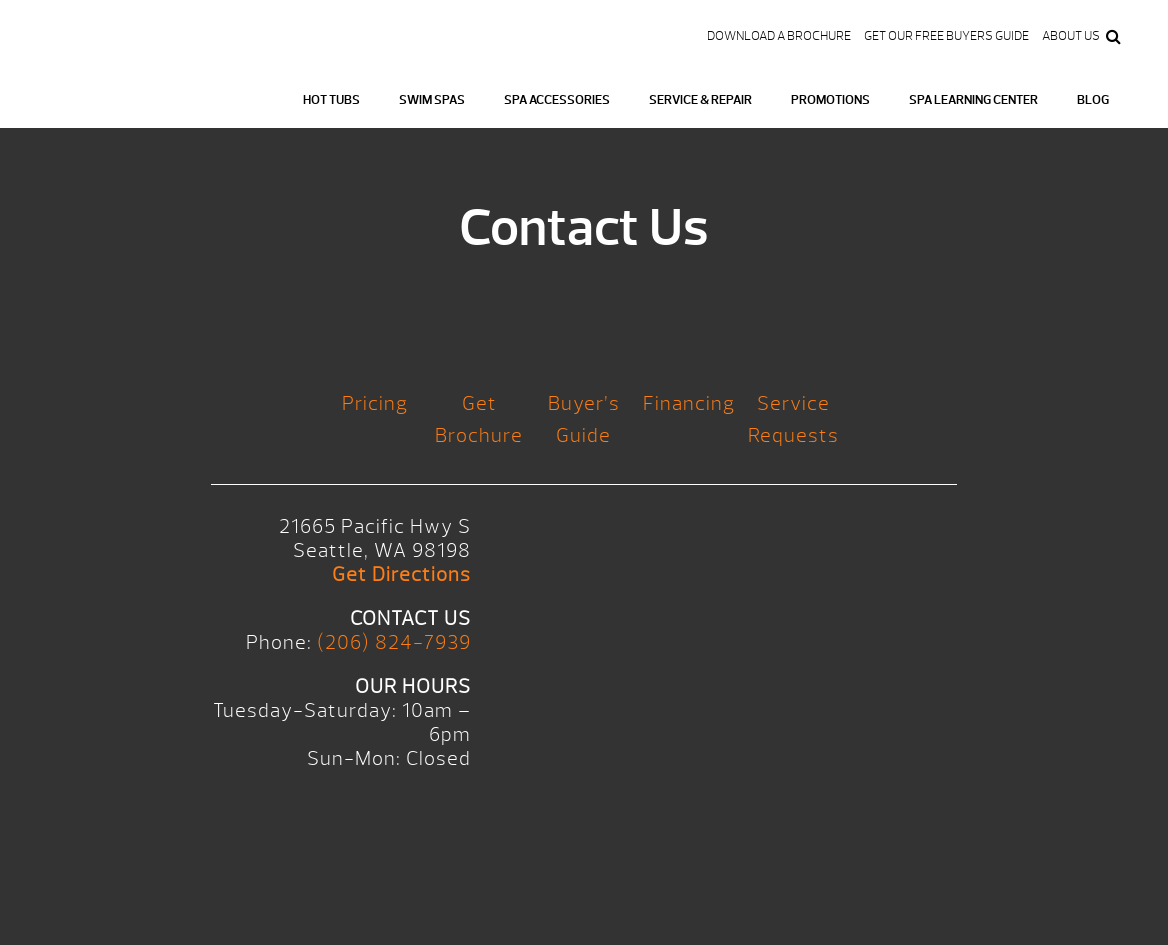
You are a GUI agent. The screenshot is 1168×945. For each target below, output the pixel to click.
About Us (1071, 36)
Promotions (830, 100)
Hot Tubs (331, 100)
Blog (1093, 100)
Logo (113, 90)
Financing (689, 403)
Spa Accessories (557, 100)
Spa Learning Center (973, 100)
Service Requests (793, 419)
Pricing (375, 403)
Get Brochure (479, 419)
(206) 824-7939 (394, 642)
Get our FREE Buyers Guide (946, 36)
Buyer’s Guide (584, 419)
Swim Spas (432, 100)
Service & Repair (700, 100)
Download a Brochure (779, 36)
